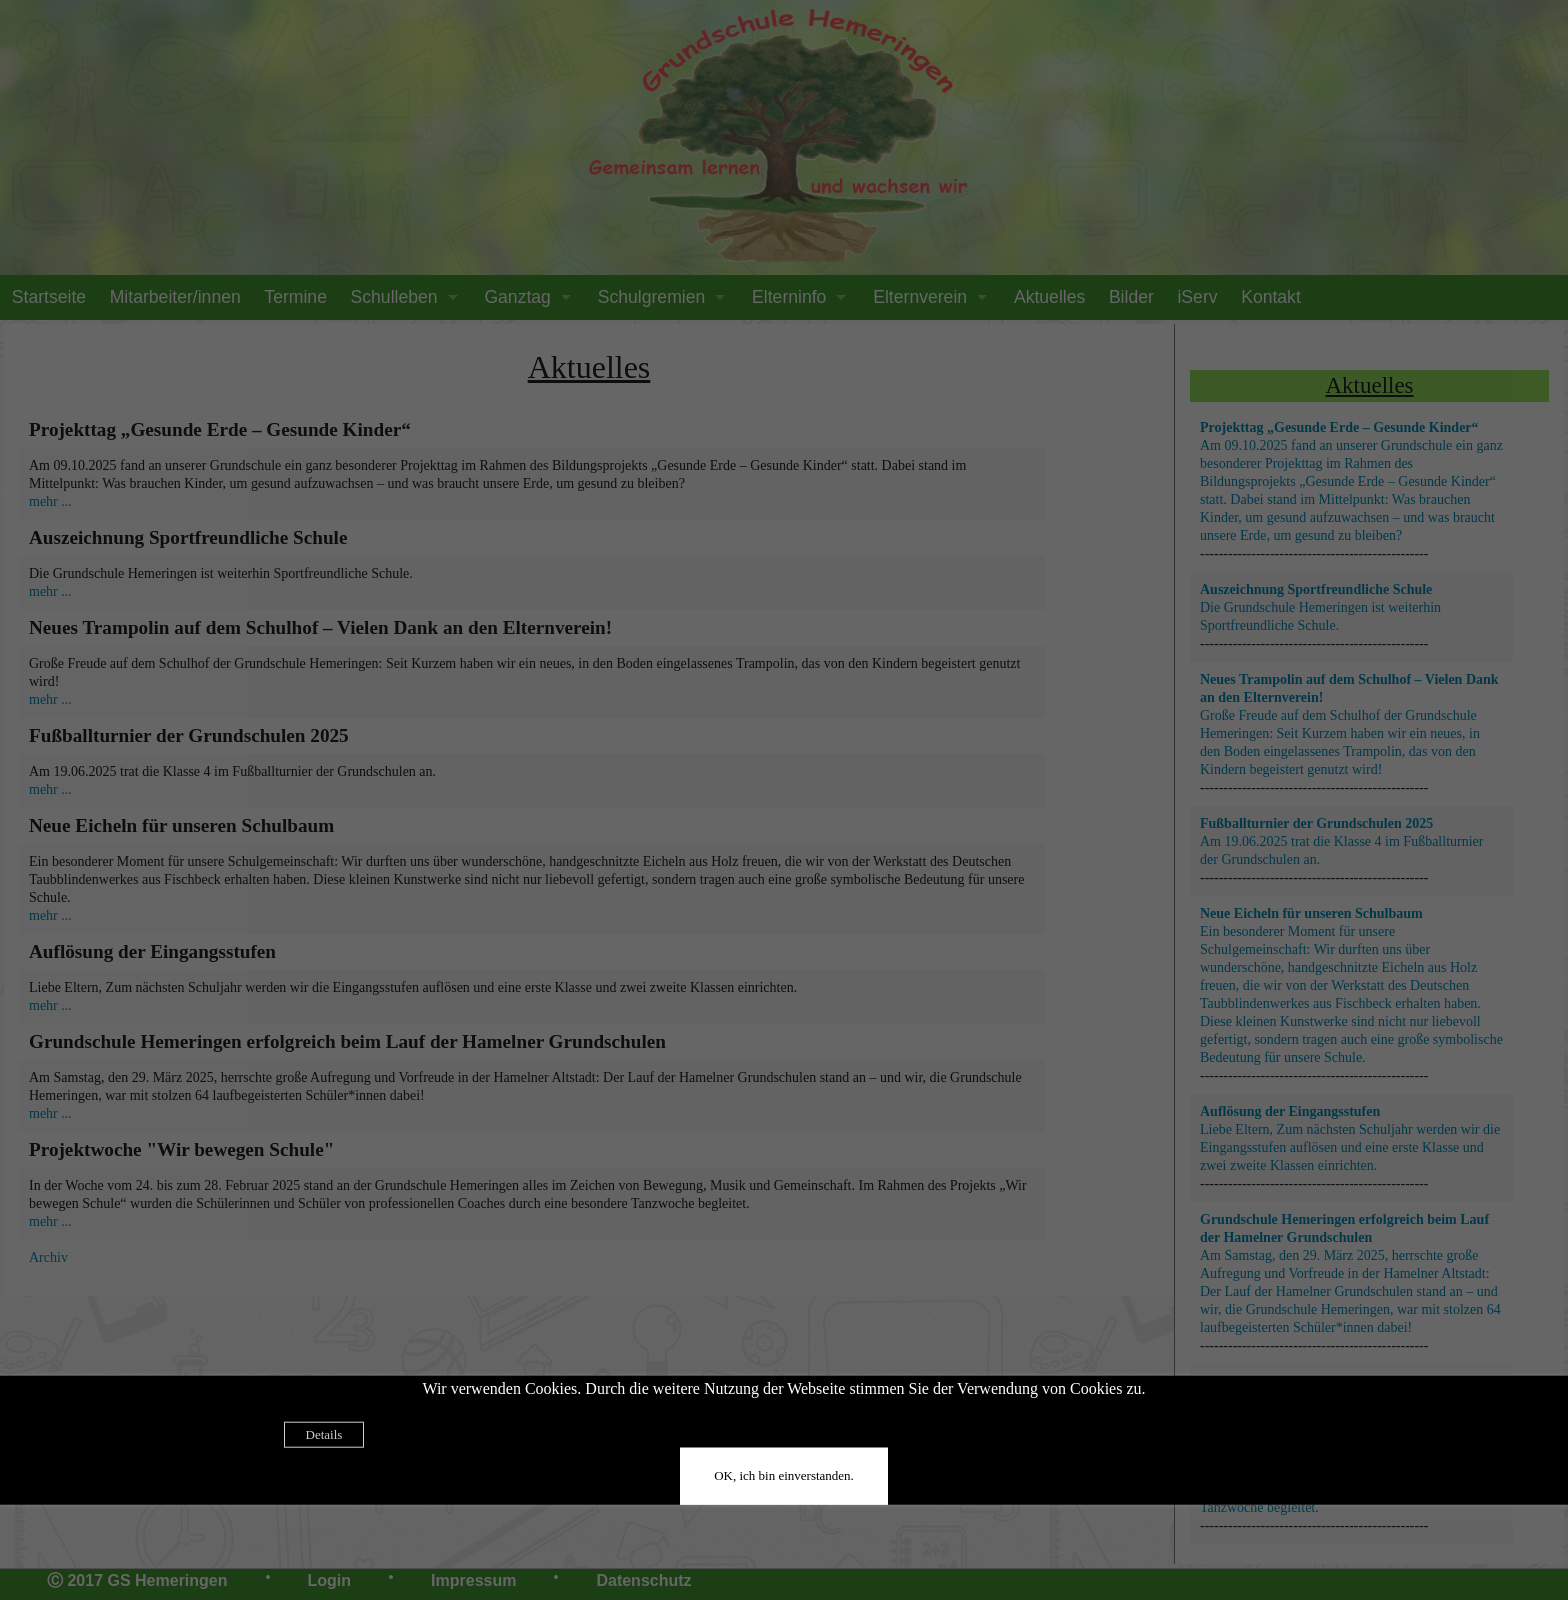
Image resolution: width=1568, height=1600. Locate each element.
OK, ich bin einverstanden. (784, 1474)
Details (324, 1433)
